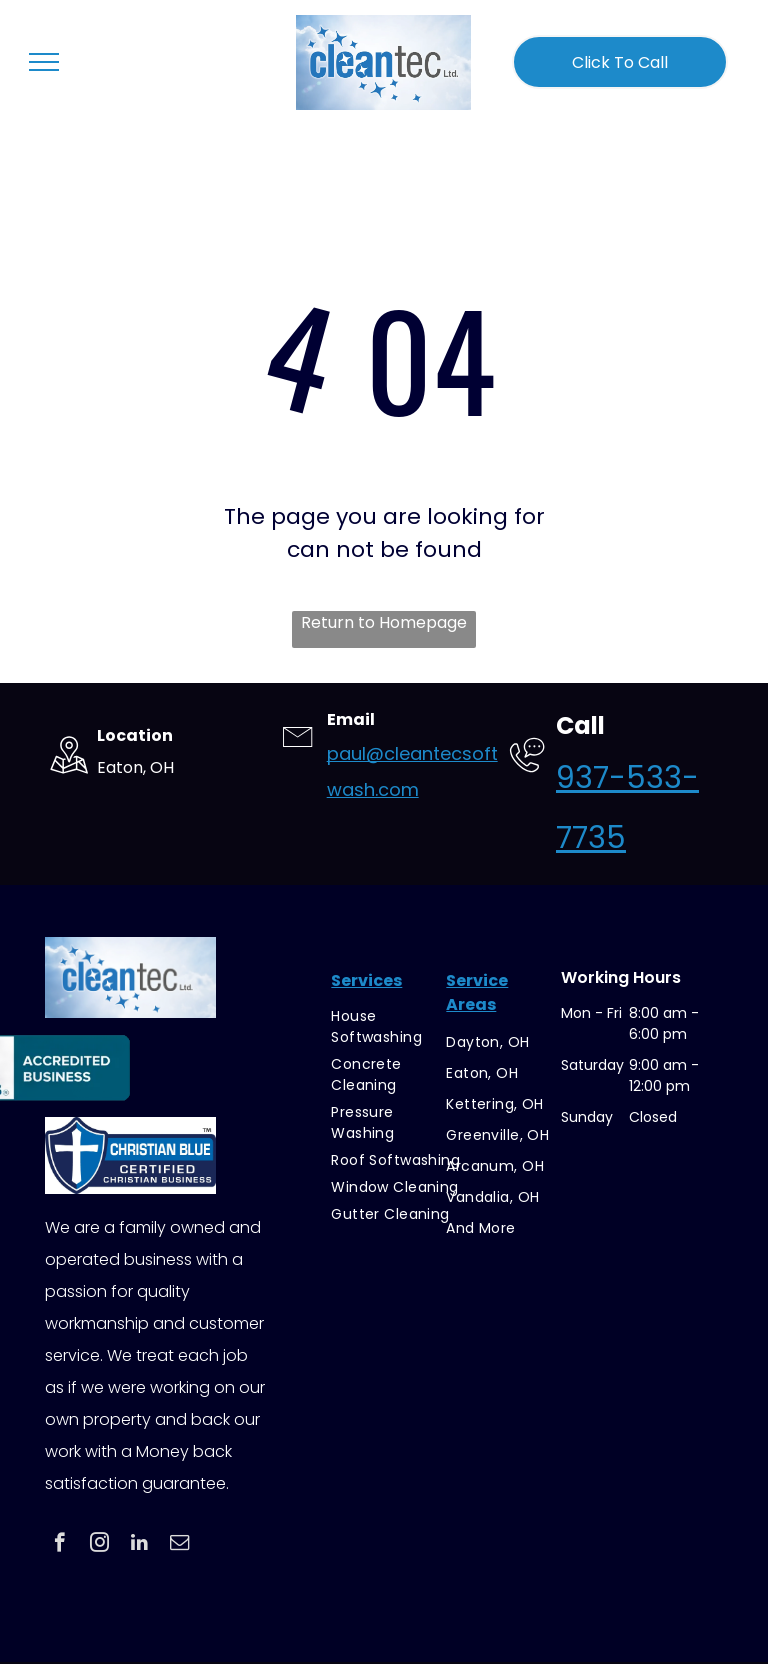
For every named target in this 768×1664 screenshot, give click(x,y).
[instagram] (99, 1545)
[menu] (44, 62)
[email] (179, 1545)
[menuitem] (395, 1027)
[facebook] (59, 1545)
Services (366, 980)
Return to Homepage (384, 622)
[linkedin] (139, 1545)
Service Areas (477, 992)
